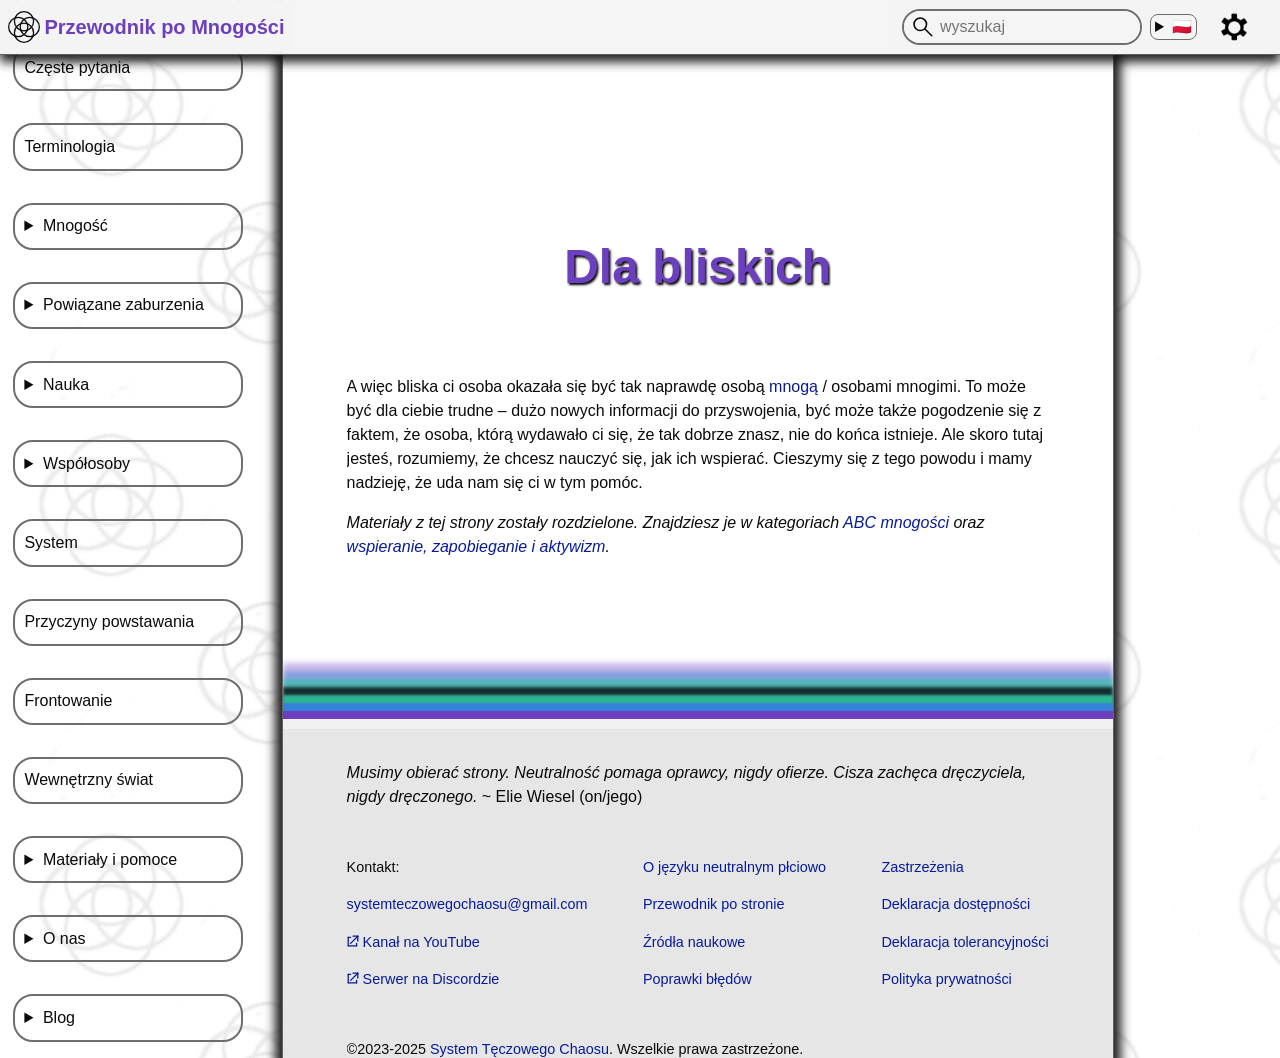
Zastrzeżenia (922, 867)
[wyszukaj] (920, 27)
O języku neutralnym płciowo (734, 867)
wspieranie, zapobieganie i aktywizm (476, 546)
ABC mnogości (896, 522)
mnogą (793, 386)
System (50, 542)
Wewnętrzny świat (88, 779)
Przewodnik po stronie (714, 904)
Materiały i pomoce (110, 859)
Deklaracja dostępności (955, 904)
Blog (59, 1017)
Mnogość (75, 225)
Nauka (66, 384)
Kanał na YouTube (413, 942)
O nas (64, 938)
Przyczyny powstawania (109, 621)
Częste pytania (77, 67)
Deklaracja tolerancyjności (964, 942)
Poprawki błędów (697, 979)
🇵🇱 (1181, 28)
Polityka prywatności (946, 979)
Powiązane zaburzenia (123, 304)
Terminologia (69, 146)
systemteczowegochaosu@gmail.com (467, 904)
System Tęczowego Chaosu (519, 1049)
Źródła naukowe (694, 942)
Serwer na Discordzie (423, 979)
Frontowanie (68, 700)
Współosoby (86, 463)
